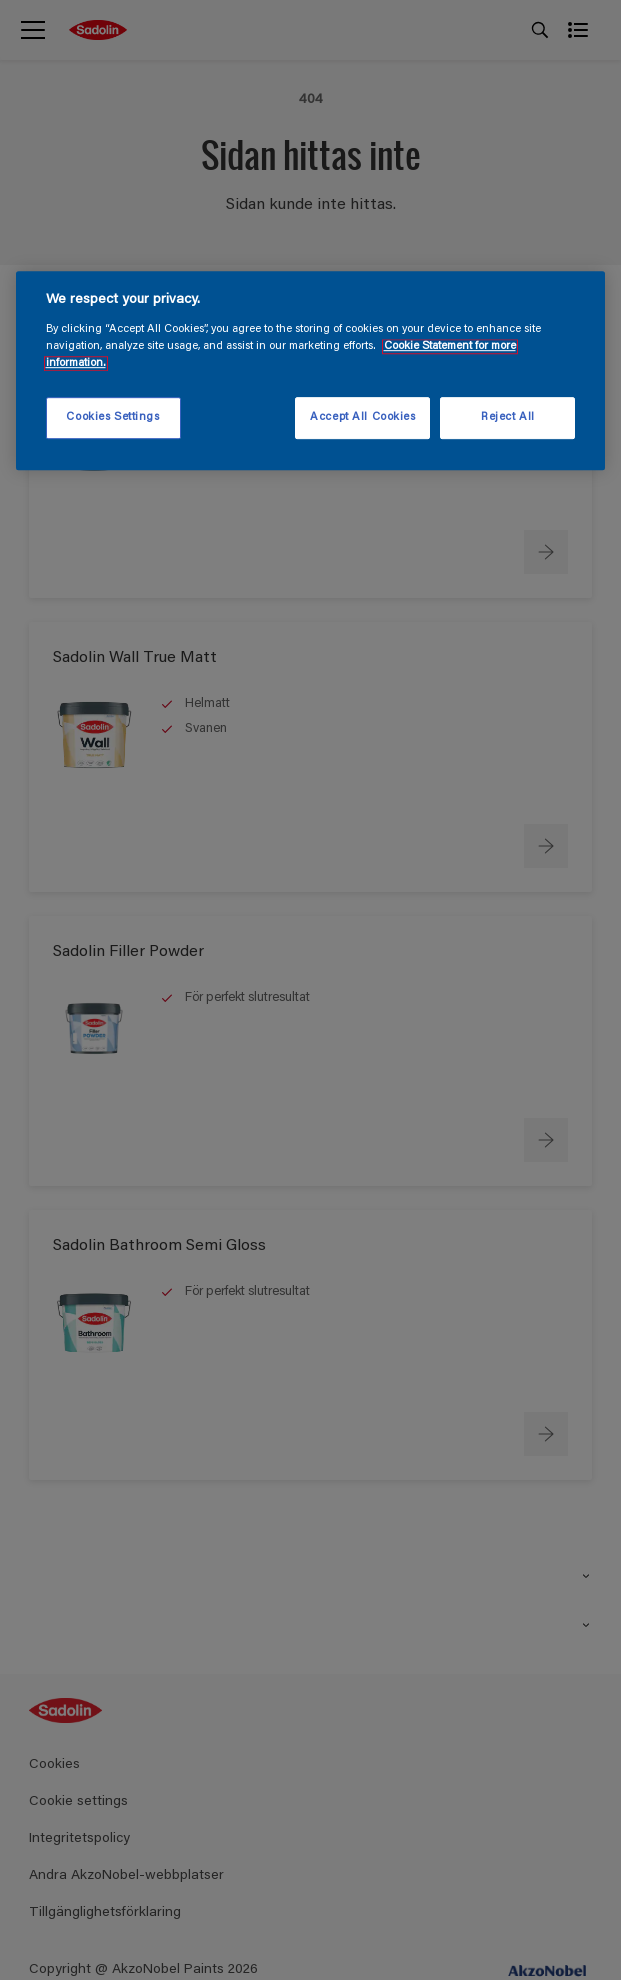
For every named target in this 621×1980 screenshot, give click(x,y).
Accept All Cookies (362, 417)
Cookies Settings (112, 417)
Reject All (508, 417)
